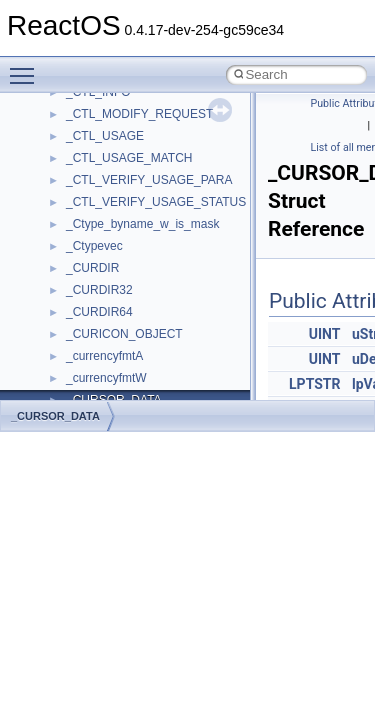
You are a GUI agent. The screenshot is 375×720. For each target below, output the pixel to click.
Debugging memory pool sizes (114, 147)
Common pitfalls (77, 125)
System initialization (86, 213)
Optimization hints (81, 257)
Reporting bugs (74, 169)
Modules (56, 389)
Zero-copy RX (71, 191)
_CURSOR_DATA (55, 416)
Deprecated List (76, 367)
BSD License (68, 301)
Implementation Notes (92, 279)
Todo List (58, 345)
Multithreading (71, 235)
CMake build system (88, 103)
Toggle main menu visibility (27, 67)
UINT (325, 334)
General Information (87, 323)
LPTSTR (314, 384)
